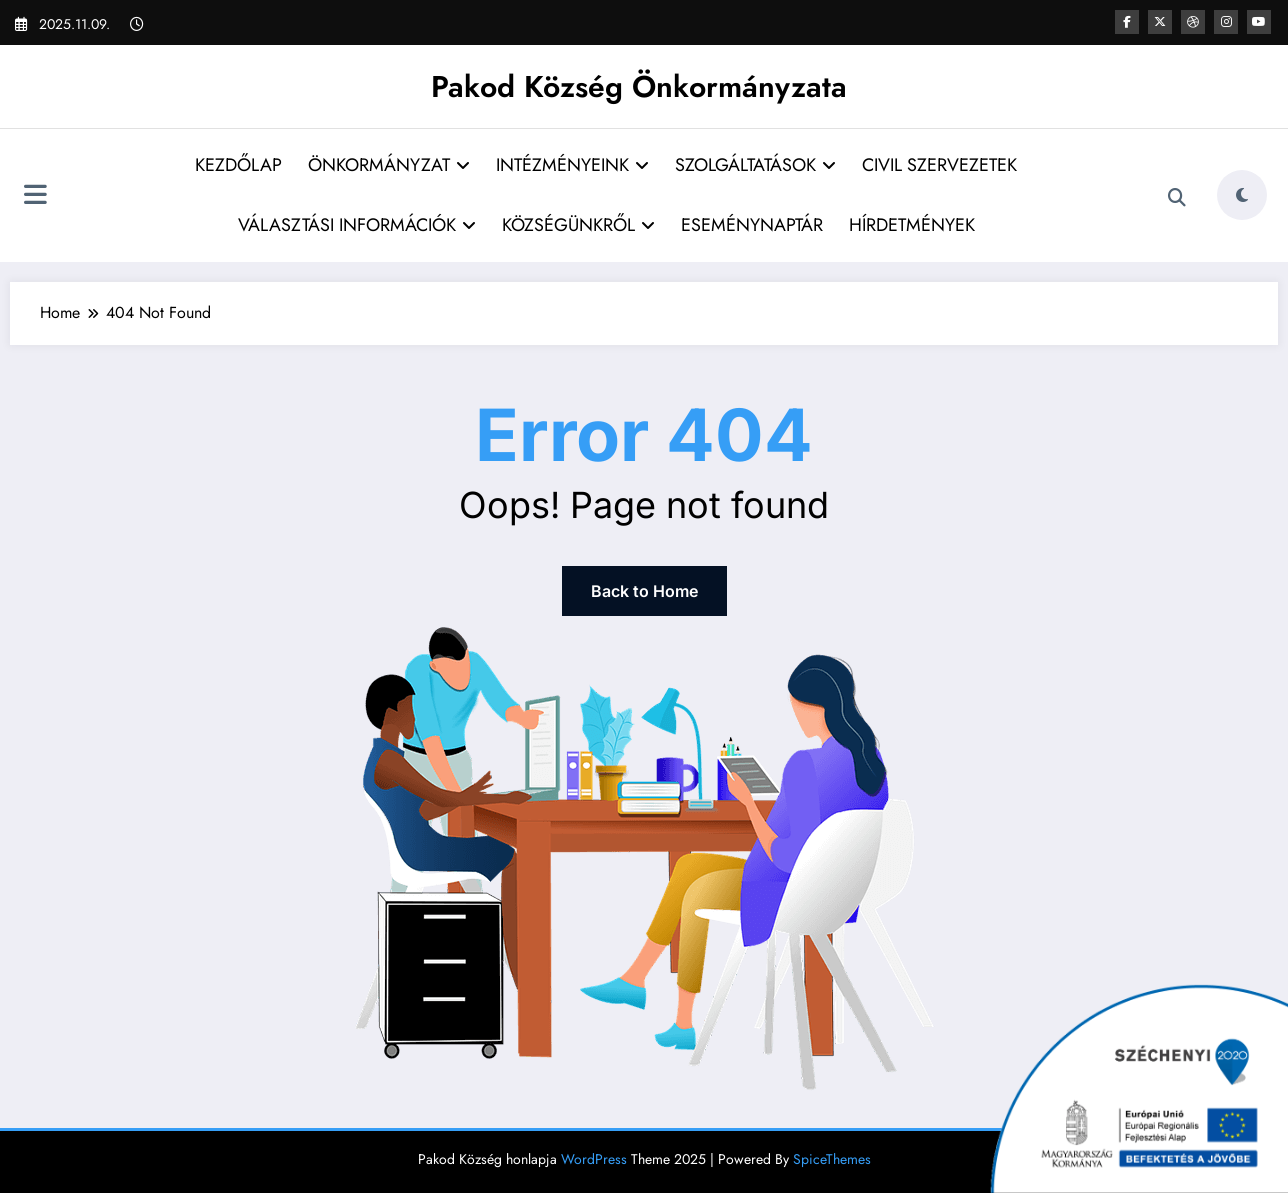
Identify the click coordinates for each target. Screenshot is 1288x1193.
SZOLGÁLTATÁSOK (755, 165)
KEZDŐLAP (238, 165)
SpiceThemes (832, 1159)
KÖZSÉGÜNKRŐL (578, 225)
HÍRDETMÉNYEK (912, 225)
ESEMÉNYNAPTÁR (752, 225)
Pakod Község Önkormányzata (639, 86)
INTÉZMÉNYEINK (572, 165)
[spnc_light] (1242, 195)
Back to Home (644, 591)
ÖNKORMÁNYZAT (389, 165)
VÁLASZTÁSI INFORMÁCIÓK (357, 225)
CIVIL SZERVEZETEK (939, 165)
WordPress (594, 1159)
